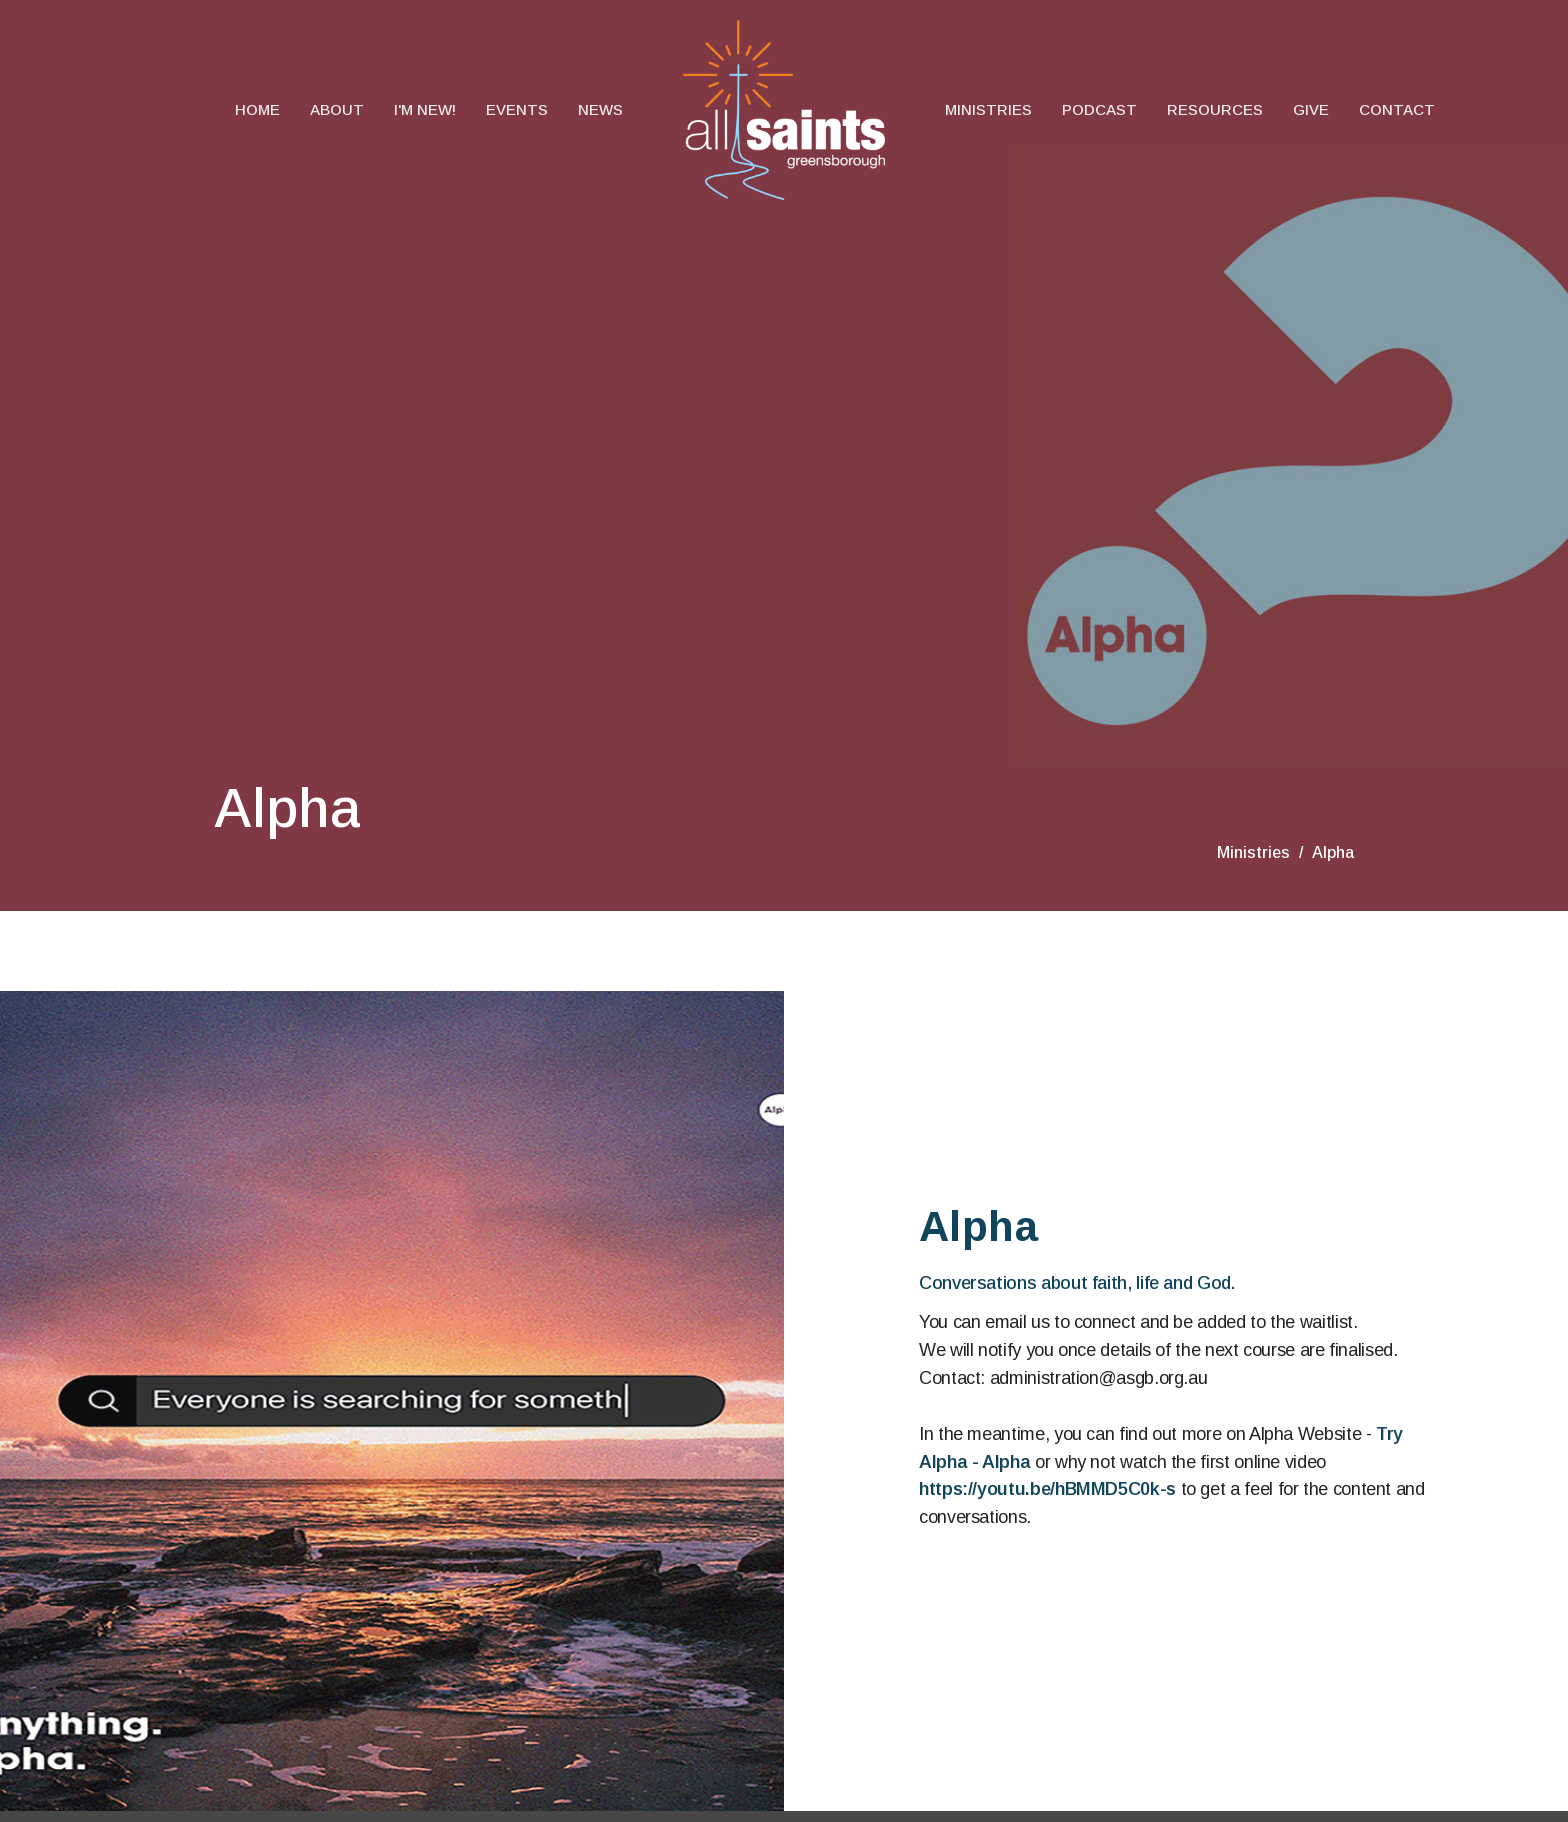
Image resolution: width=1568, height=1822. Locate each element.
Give (1311, 109)
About (337, 109)
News (600, 109)
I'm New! (425, 109)
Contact (1397, 109)
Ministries (988, 109)
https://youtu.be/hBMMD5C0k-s (1047, 1489)
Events (517, 109)
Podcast (1099, 109)
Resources (1215, 109)
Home (257, 109)
